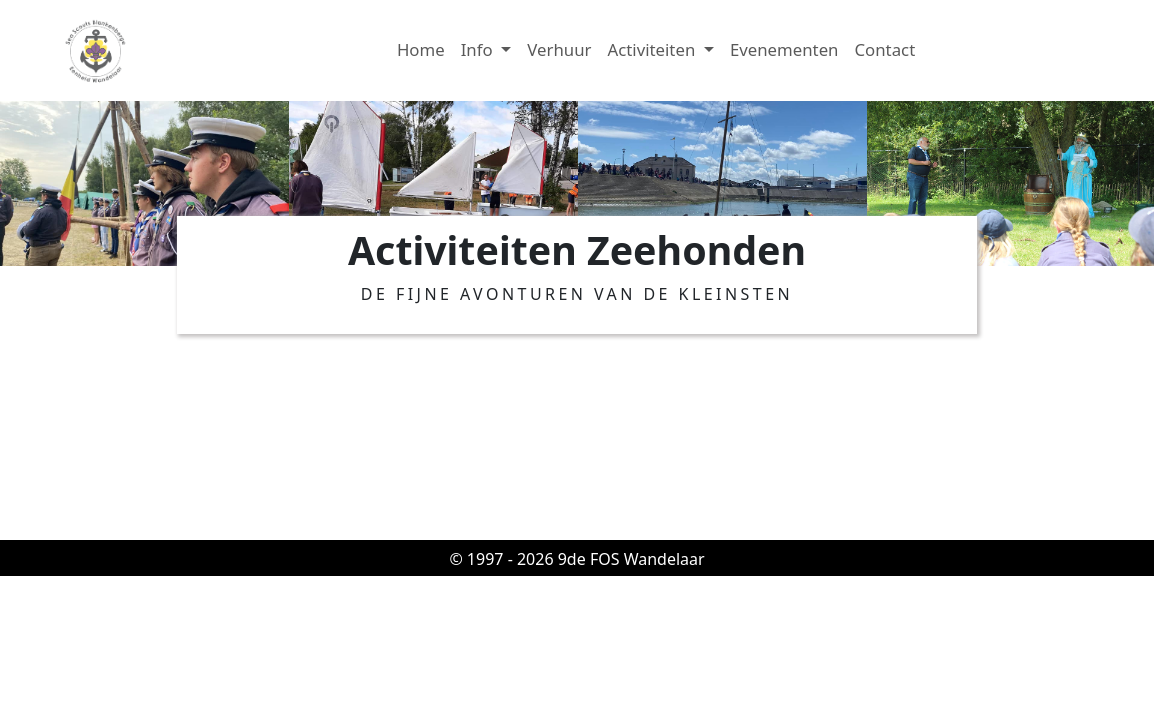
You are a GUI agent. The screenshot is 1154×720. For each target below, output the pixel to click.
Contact (884, 49)
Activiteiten (653, 49)
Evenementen (784, 49)
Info (479, 49)
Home (421, 49)
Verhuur (559, 49)
